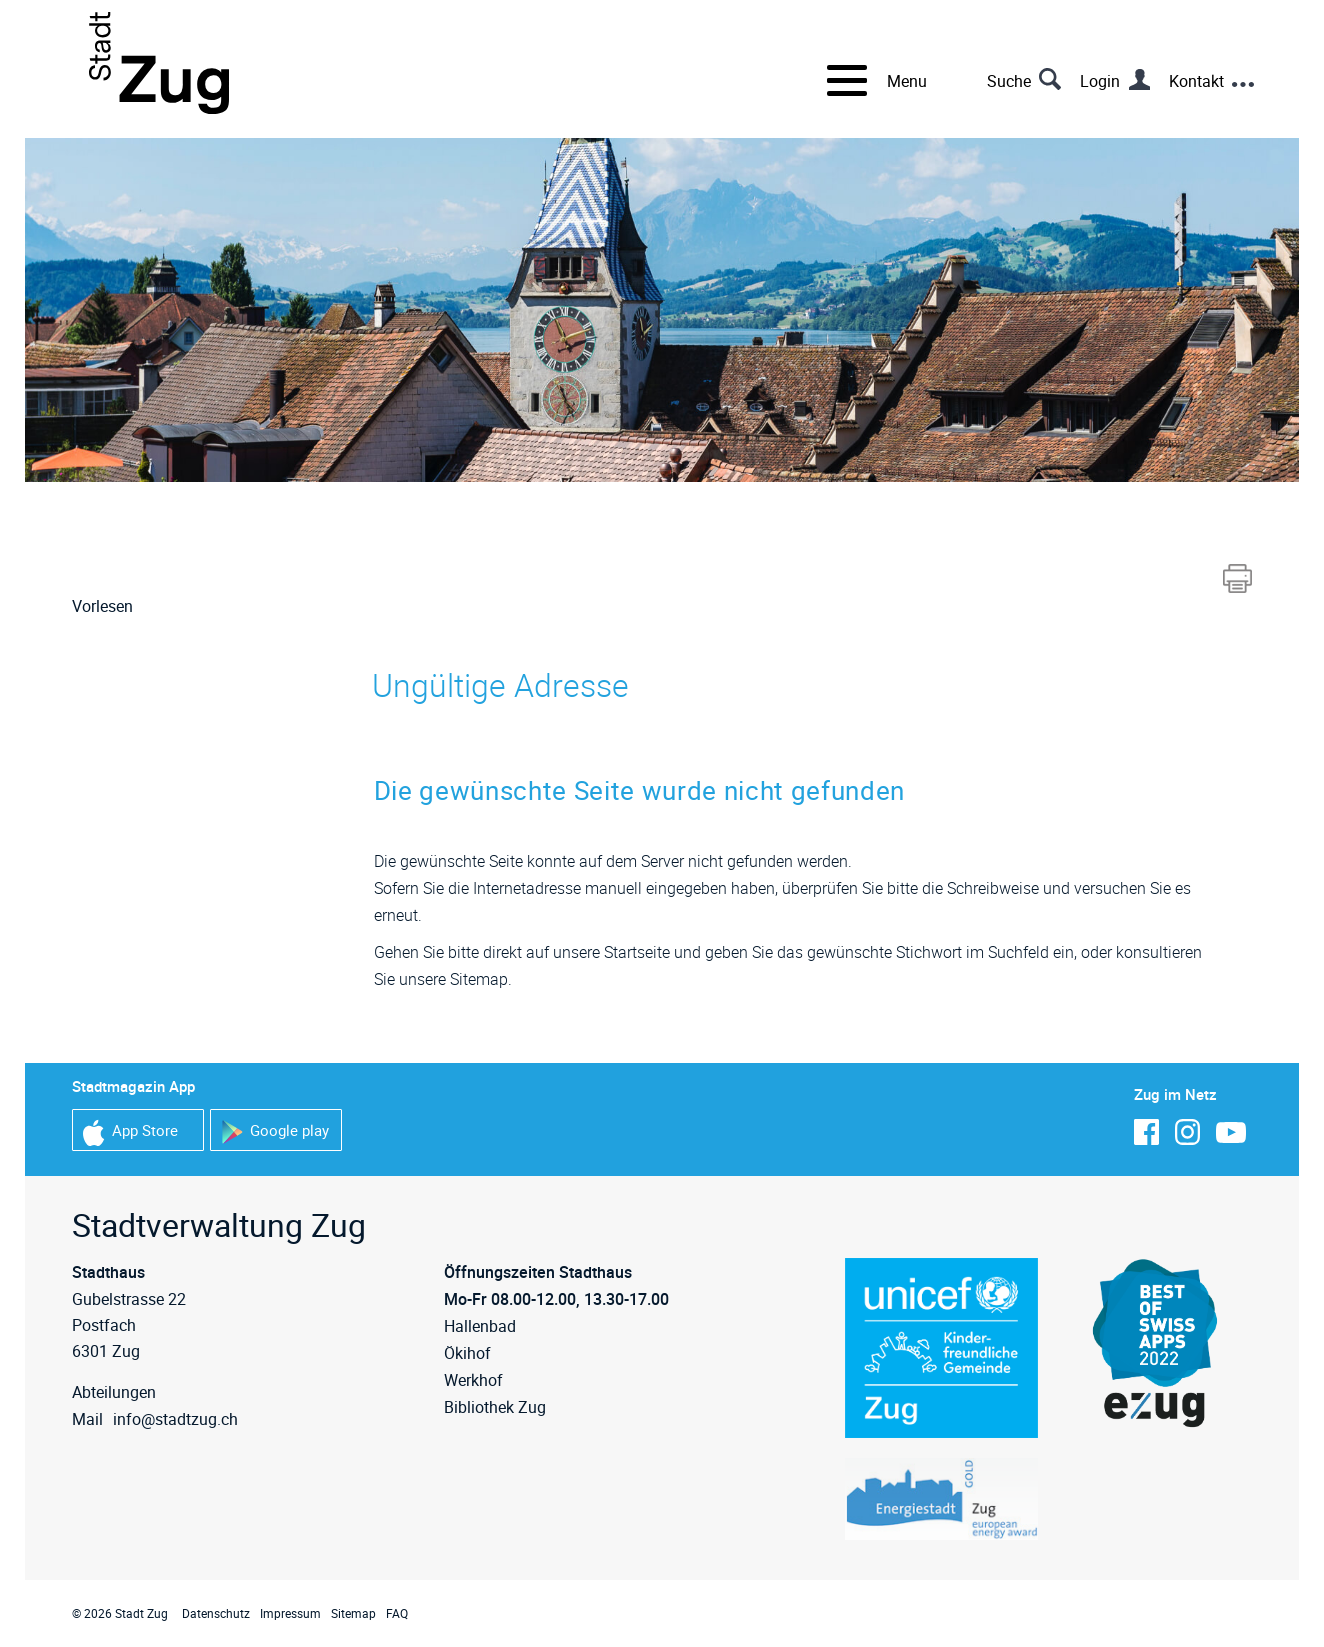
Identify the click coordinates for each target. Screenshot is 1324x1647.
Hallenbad (480, 1326)
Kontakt (1196, 81)
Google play (275, 1132)
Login (1100, 81)
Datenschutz (216, 1613)
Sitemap (353, 1613)
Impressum (290, 1613)
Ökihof (467, 1353)
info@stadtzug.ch (175, 1419)
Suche (1009, 81)
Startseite (637, 952)
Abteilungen (114, 1392)
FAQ (397, 1613)
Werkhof (473, 1380)
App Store (130, 1132)
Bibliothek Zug (495, 1407)
